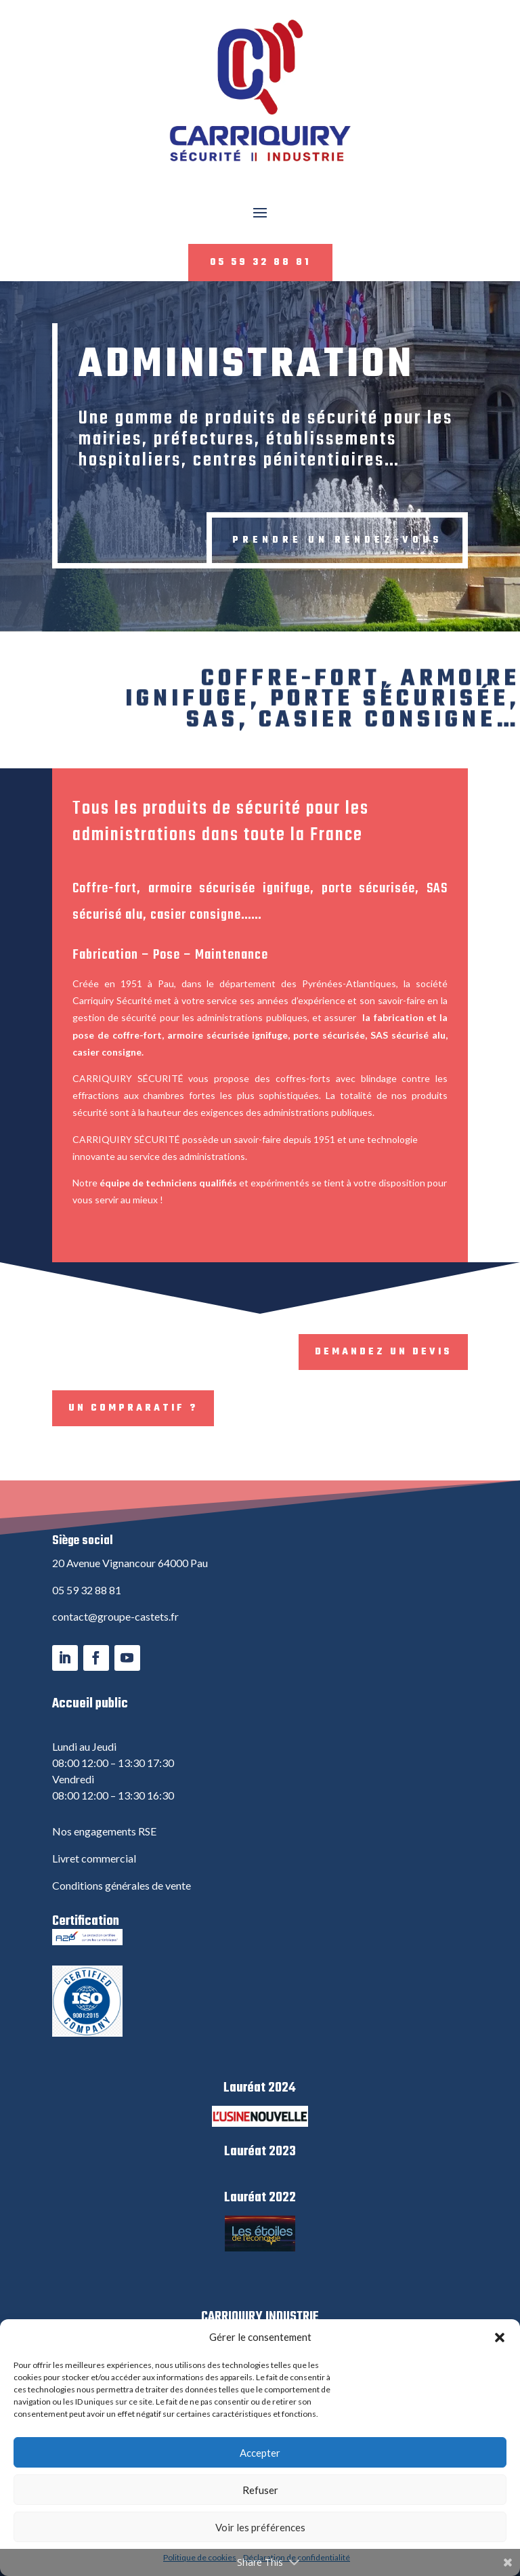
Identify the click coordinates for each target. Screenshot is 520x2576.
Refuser (260, 2490)
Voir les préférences (260, 2527)
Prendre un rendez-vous (337, 540)
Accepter (260, 2453)
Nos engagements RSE (104, 1831)
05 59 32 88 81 (260, 262)
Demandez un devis (383, 1352)
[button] (499, 2337)
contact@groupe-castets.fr (115, 1616)
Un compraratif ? (133, 1408)
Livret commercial (94, 1858)
